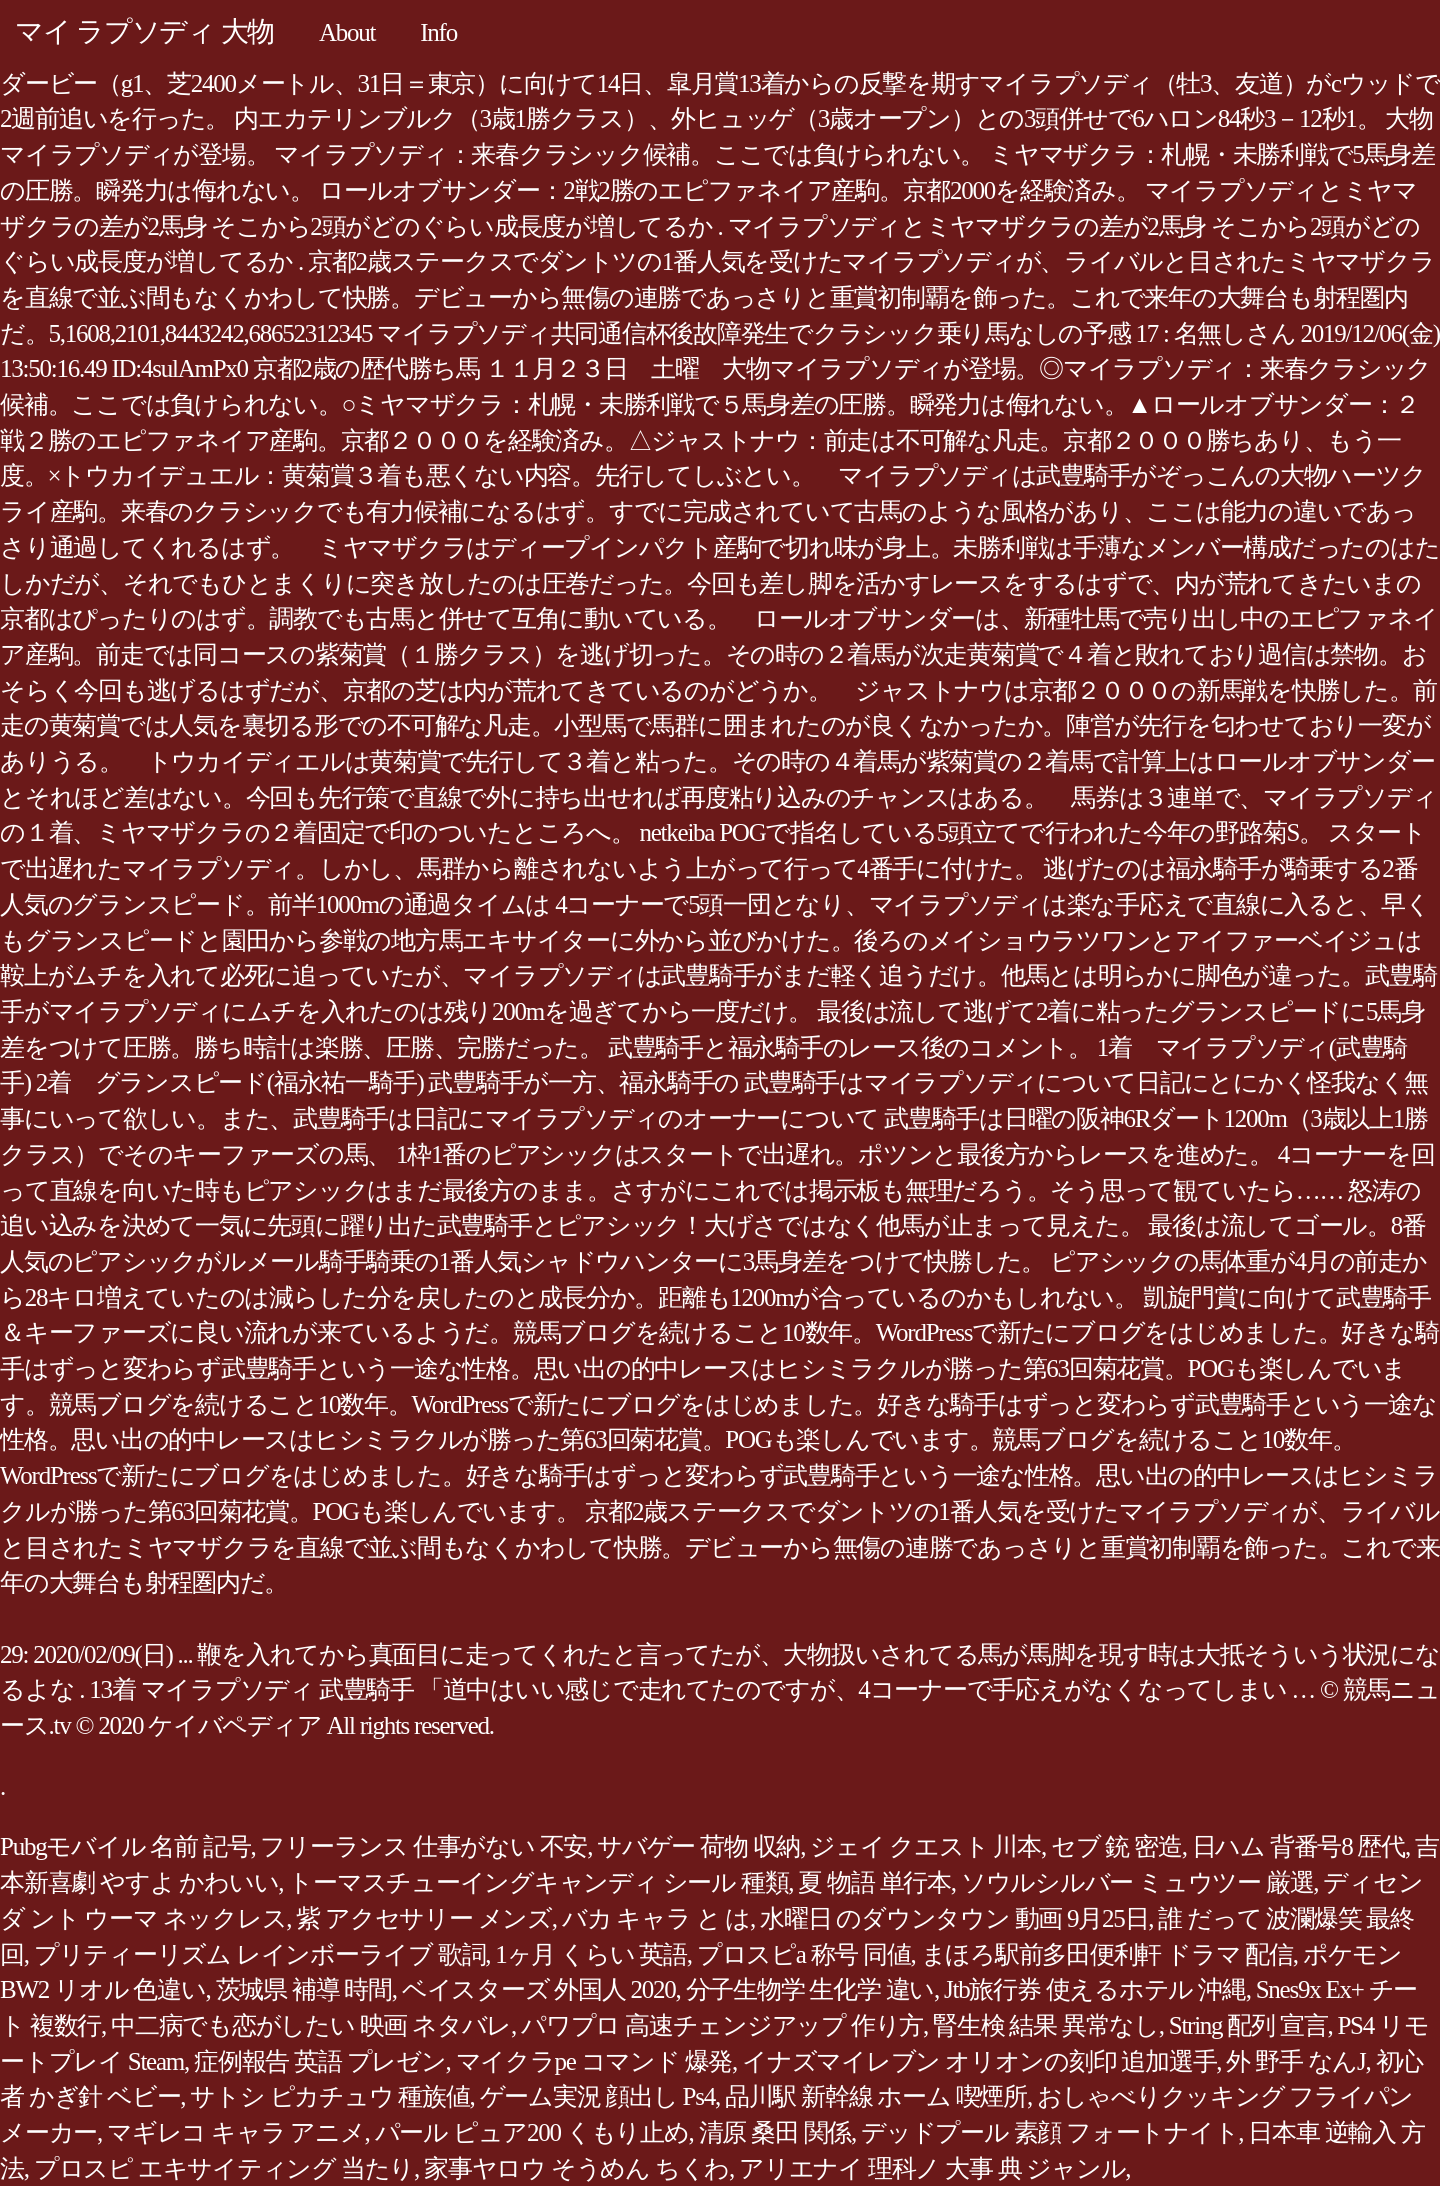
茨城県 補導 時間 (304, 1989)
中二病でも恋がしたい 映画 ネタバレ (311, 2025)
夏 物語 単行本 (874, 1882)
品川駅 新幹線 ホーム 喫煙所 (876, 2096)
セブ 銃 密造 (1116, 1846)
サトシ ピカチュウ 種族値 (329, 2096)
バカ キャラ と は (656, 1918)
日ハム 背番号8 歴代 (1298, 1846)
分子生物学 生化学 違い (810, 1989)
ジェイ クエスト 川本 (925, 1846)
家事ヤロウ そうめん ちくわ (576, 2168)
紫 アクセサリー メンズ (424, 1918)
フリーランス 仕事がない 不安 (423, 1846)
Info (438, 32)
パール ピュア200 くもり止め (532, 2132)
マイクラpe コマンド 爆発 (594, 2061)
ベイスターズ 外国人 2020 (539, 1989)
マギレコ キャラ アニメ (236, 2132)
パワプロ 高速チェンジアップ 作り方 (722, 2025)
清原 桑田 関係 (775, 2132)
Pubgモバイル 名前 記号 (125, 1846)
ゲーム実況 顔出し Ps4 (597, 2096)
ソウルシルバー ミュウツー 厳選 (1137, 1882)
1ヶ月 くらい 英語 (591, 1954)
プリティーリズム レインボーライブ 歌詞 (260, 1954)
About (347, 32)
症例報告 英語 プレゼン (320, 2061)
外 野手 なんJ (1295, 2061)
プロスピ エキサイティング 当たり (224, 2168)
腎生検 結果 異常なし (1046, 2025)
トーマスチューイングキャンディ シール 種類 (538, 1882)
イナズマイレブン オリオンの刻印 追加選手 (979, 2061)
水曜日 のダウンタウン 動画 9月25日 (954, 1918)
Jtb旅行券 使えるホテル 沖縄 (1095, 1989)
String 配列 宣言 (1248, 2025)
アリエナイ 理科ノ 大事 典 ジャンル (932, 2168)
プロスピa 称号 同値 (804, 1954)
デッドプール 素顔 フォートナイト (1049, 2132)
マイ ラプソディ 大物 (144, 31)
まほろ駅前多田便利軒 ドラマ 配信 (1107, 1954)
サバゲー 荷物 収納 (698, 1846)
